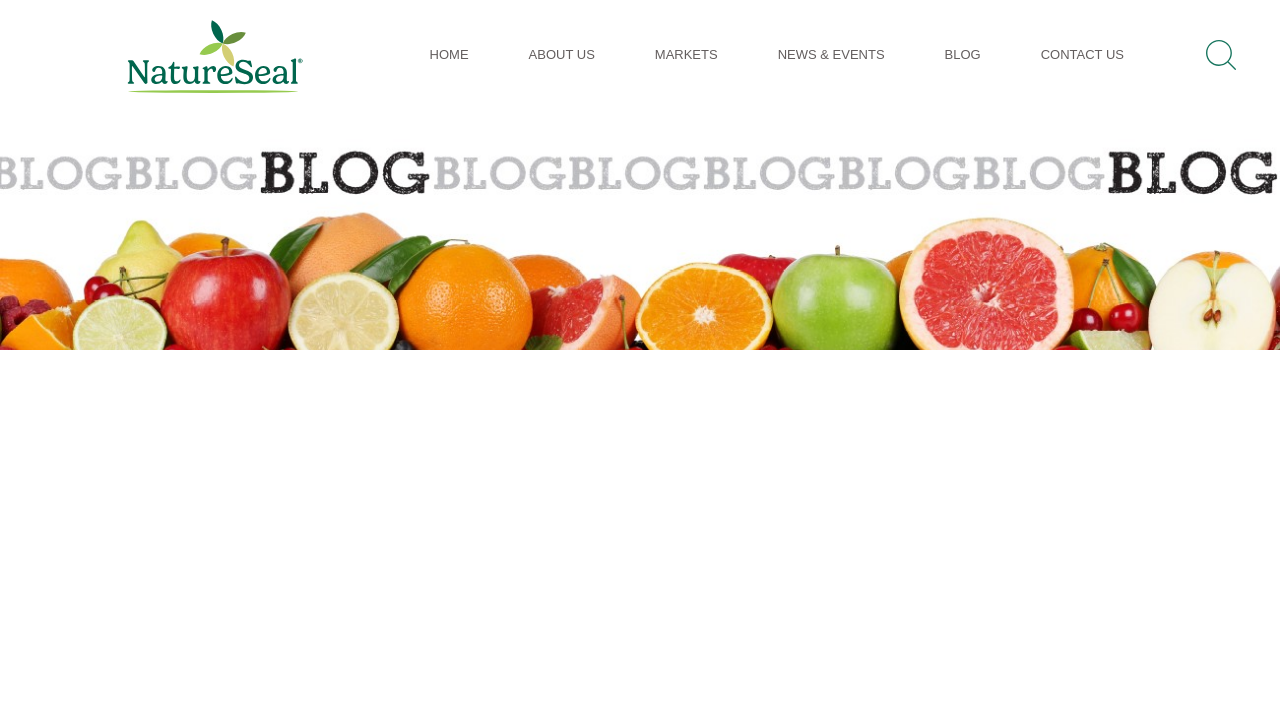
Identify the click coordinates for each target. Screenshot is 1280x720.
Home (449, 54)
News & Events (831, 54)
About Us (562, 54)
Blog (963, 54)
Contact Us (1082, 54)
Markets (686, 54)
